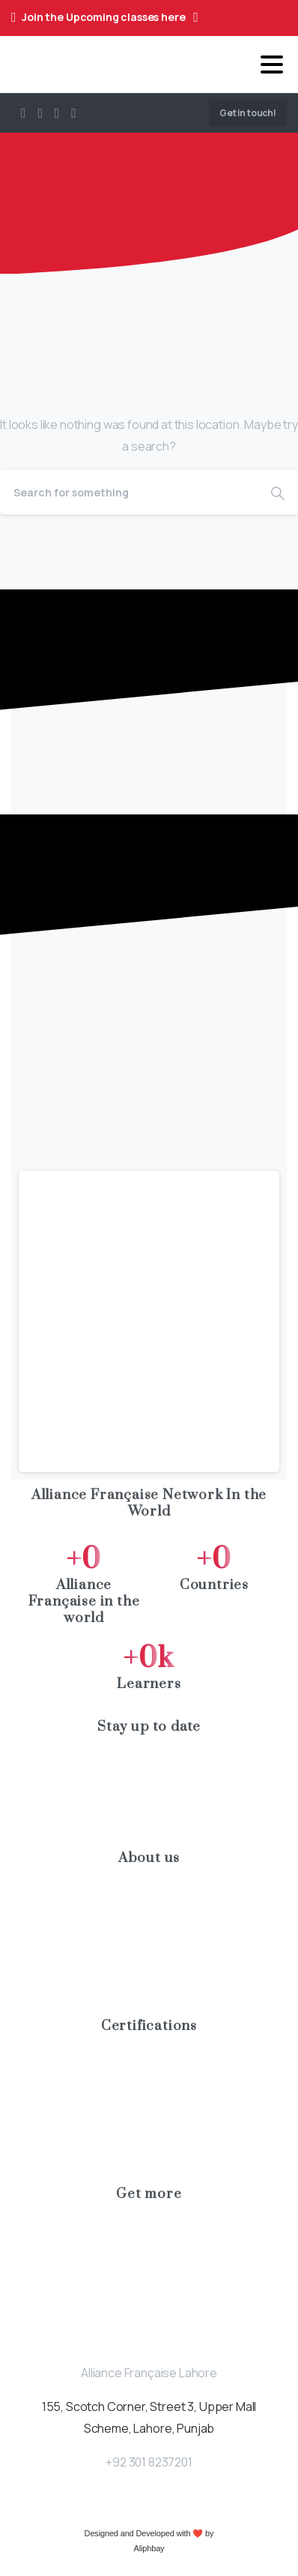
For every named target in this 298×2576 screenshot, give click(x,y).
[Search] (129, 491)
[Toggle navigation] (272, 64)
